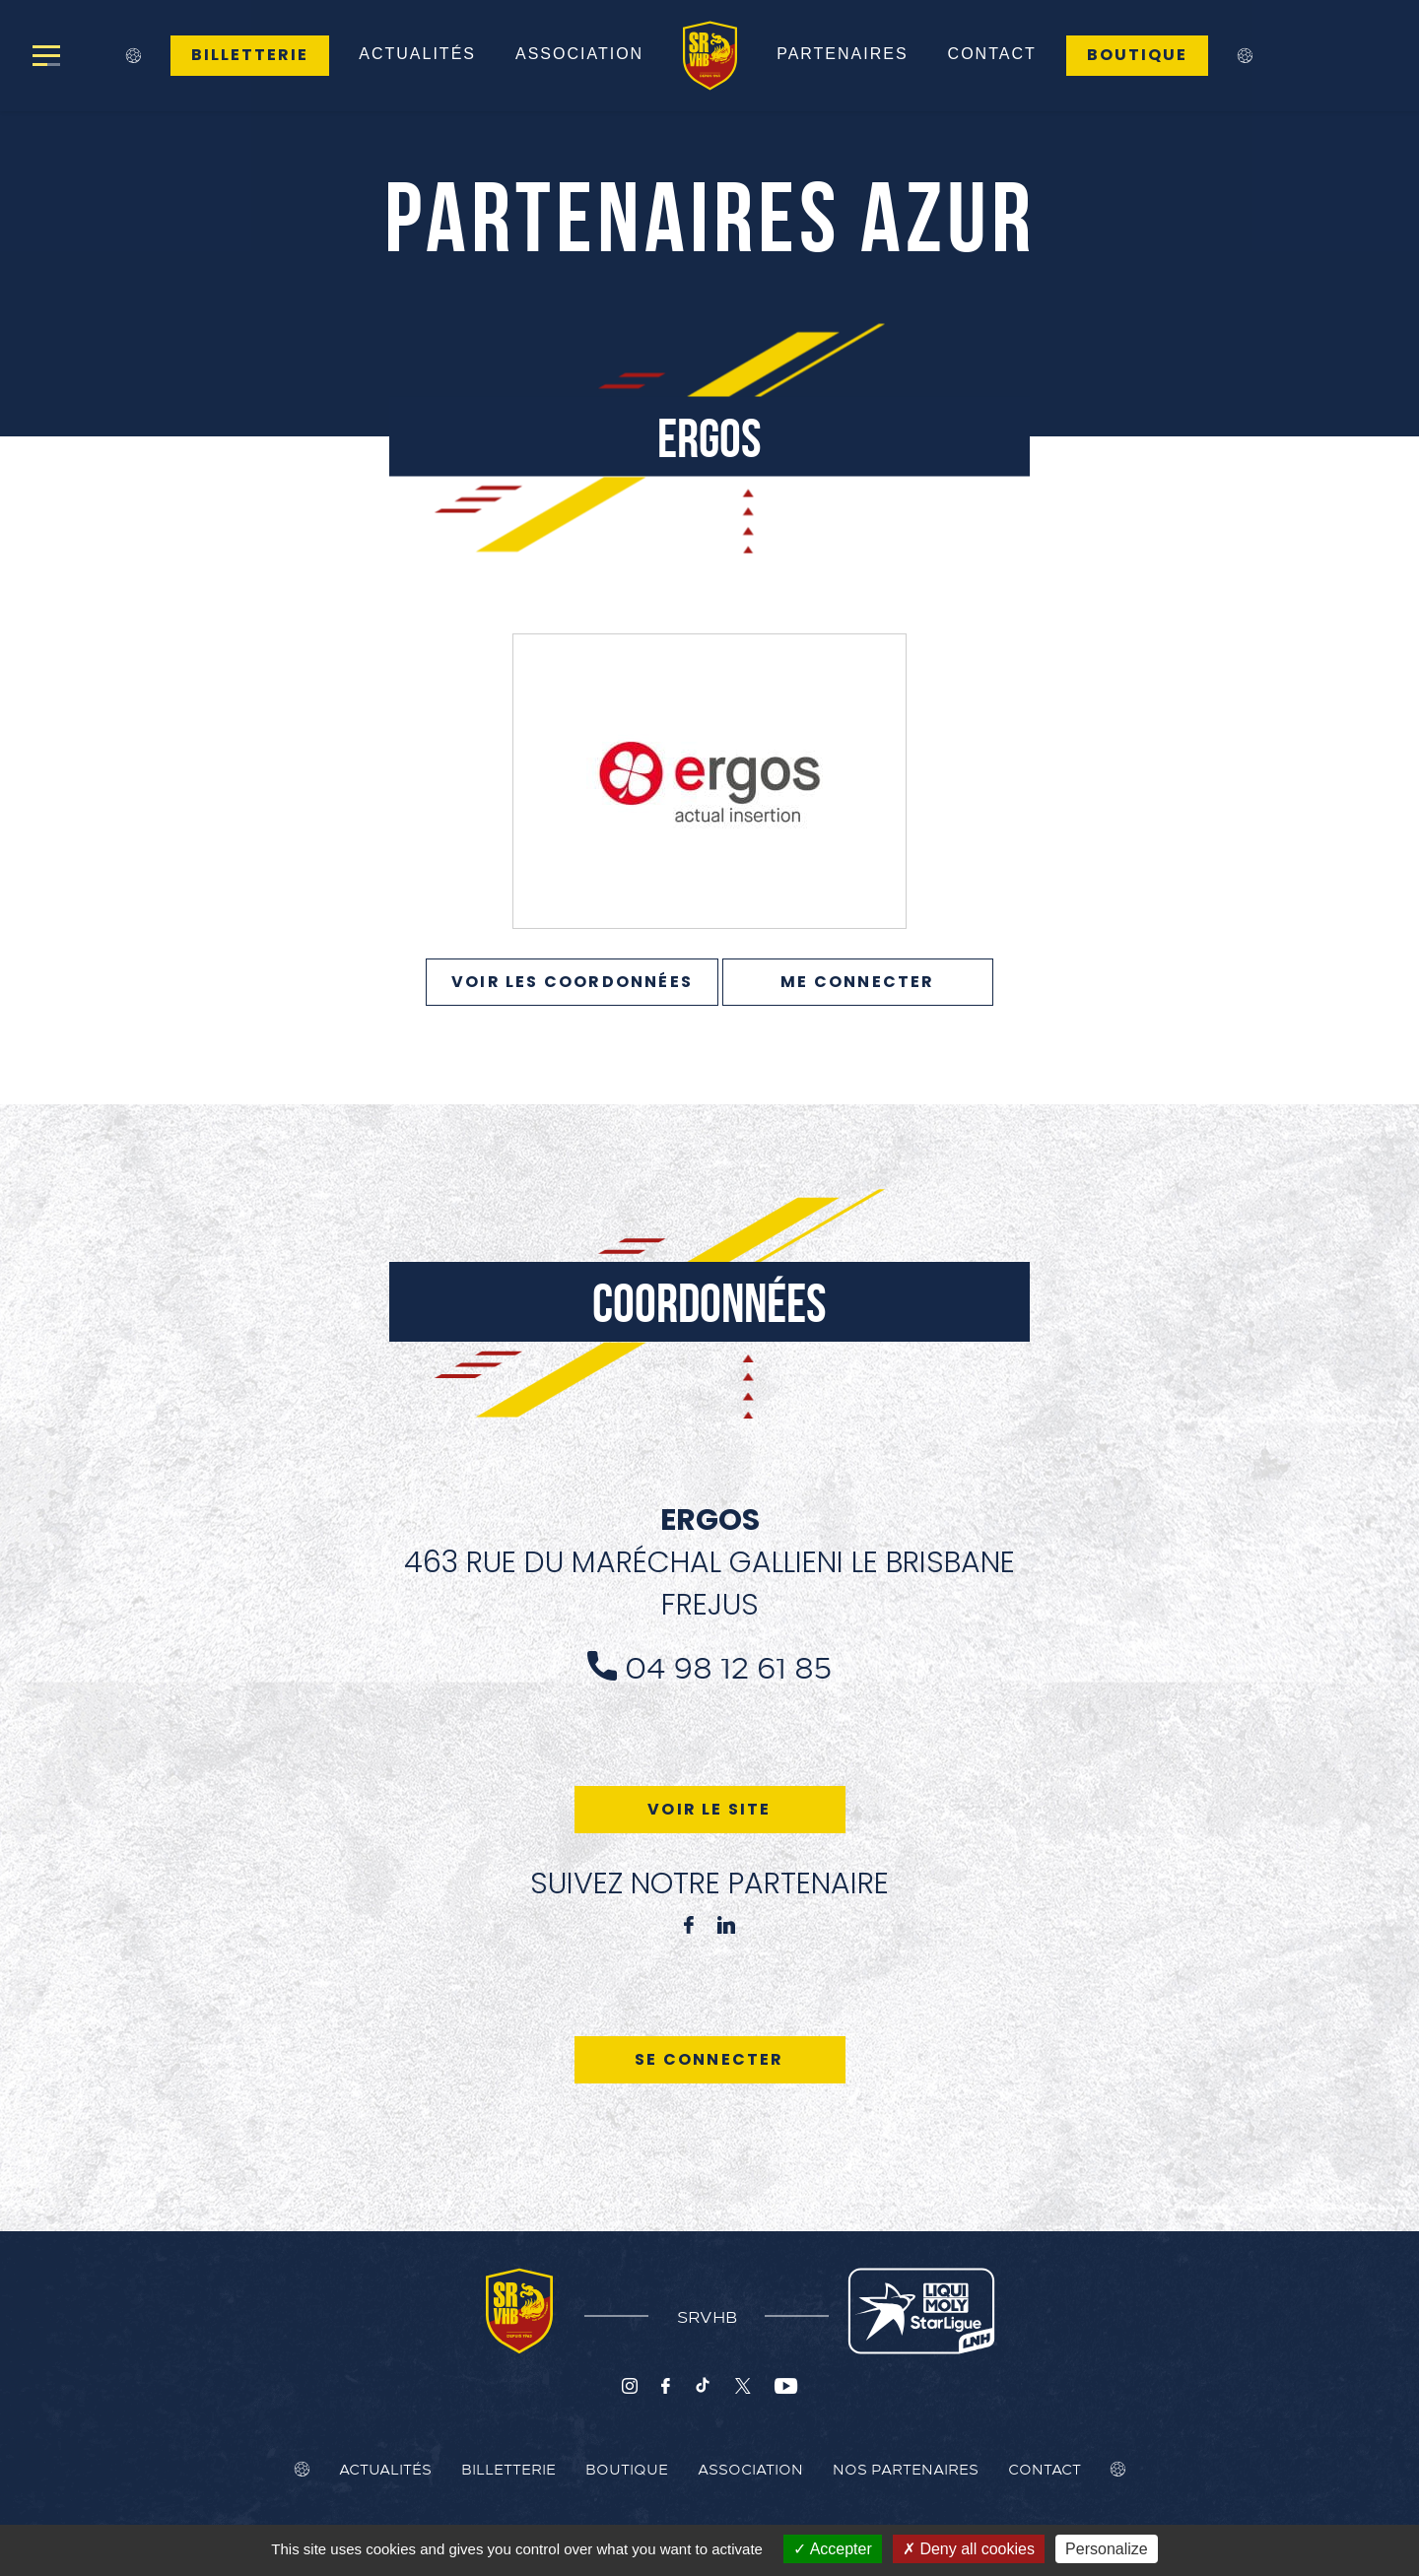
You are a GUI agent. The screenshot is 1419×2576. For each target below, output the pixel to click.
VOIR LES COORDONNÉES (572, 981)
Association (579, 53)
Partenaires (842, 53)
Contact (992, 53)
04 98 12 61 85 (728, 1665)
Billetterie (249, 54)
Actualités (417, 53)
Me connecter (857, 981)
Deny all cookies (969, 2549)
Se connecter (709, 2059)
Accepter (832, 2549)
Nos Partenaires (906, 2468)
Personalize (1106, 2549)
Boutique (1137, 54)
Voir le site (709, 1809)
